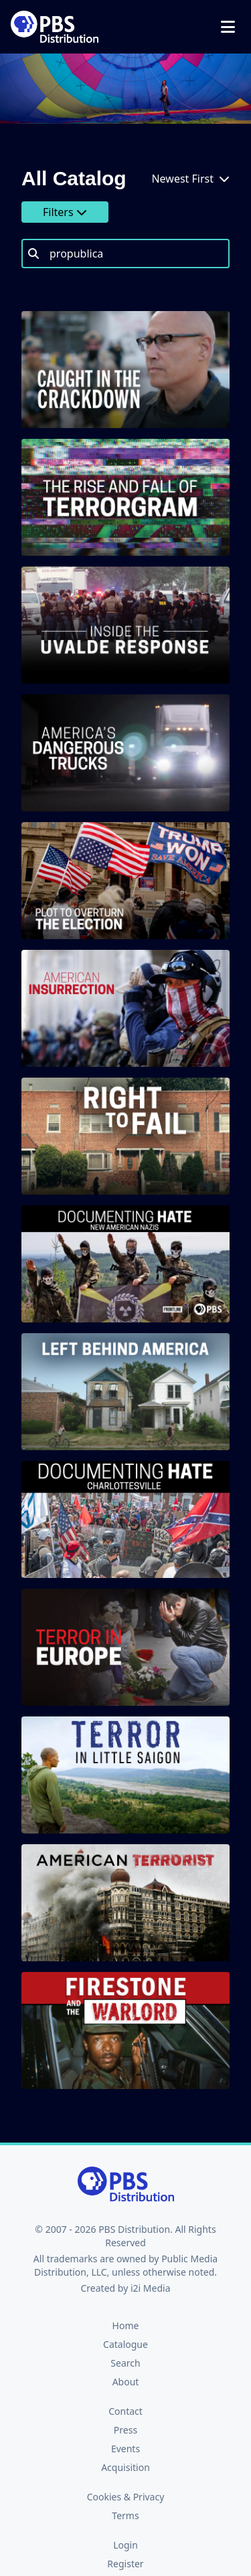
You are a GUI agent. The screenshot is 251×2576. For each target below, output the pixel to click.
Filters (65, 212)
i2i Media (151, 2288)
